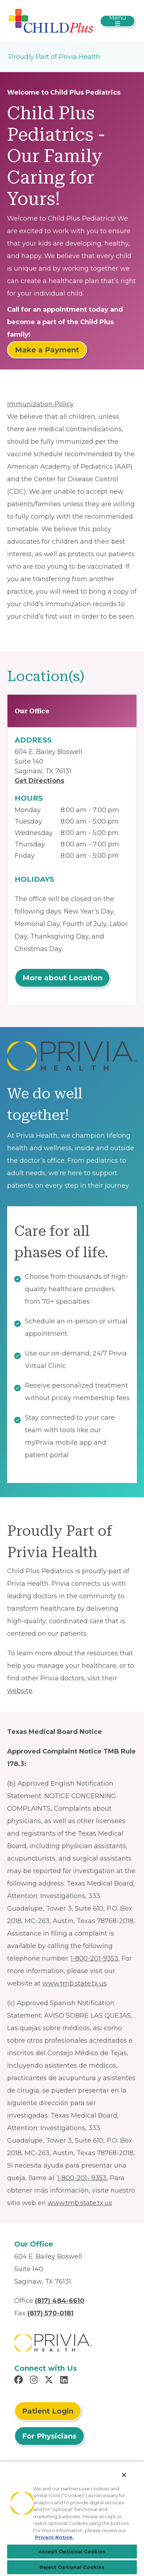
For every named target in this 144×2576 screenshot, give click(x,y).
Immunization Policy (40, 404)
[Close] (124, 2475)
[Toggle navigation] (117, 21)
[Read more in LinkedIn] (65, 2381)
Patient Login (47, 2411)
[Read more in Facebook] (19, 2381)
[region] (72, 2518)
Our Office (32, 711)
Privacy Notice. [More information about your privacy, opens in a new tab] (54, 2537)
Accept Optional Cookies (72, 2551)
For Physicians (49, 2436)
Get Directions (39, 781)
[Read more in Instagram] (35, 2381)
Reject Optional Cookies (72, 2567)
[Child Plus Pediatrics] (51, 20)
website (19, 1691)
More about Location (62, 977)
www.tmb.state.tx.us (74, 1983)
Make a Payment (47, 350)
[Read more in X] (50, 2381)
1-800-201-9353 (94, 1958)
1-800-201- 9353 (82, 2178)
